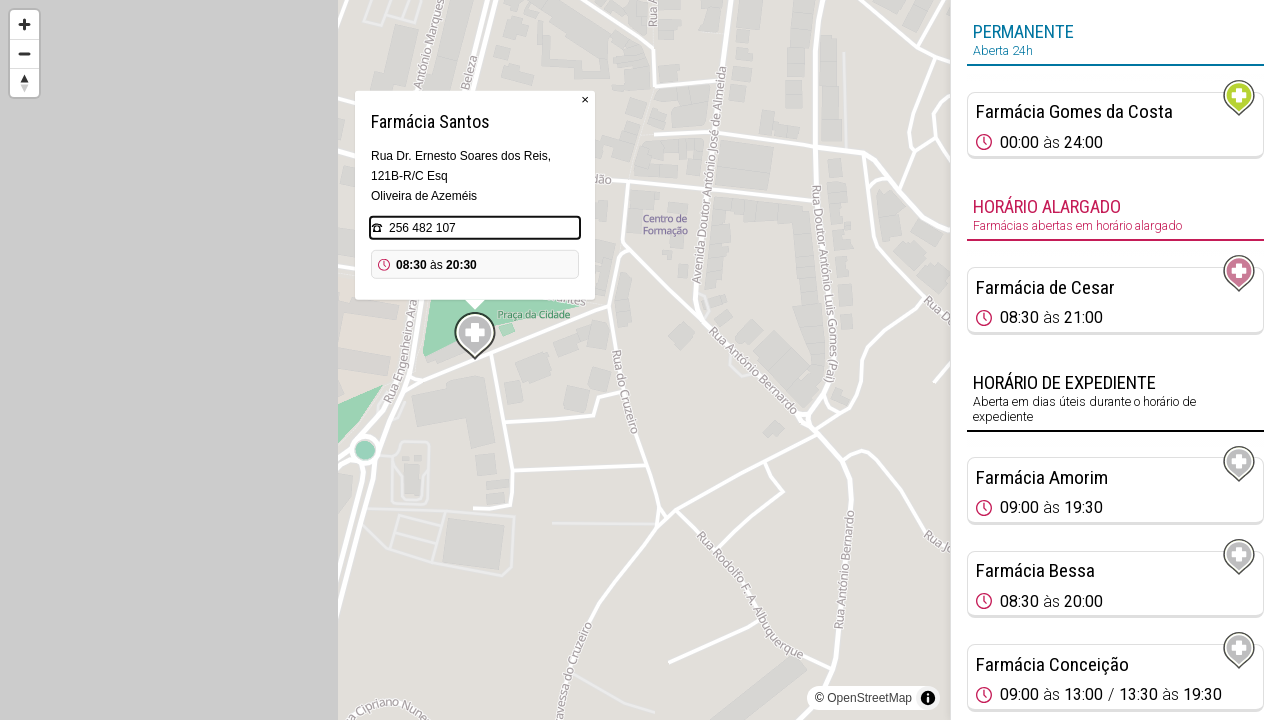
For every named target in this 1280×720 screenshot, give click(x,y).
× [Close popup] (585, 99)
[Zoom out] (24, 53)
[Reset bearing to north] (24, 82)
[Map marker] (475, 336)
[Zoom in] (24, 24)
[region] (475, 360)
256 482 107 (422, 228)
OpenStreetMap (869, 698)
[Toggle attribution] (928, 698)
